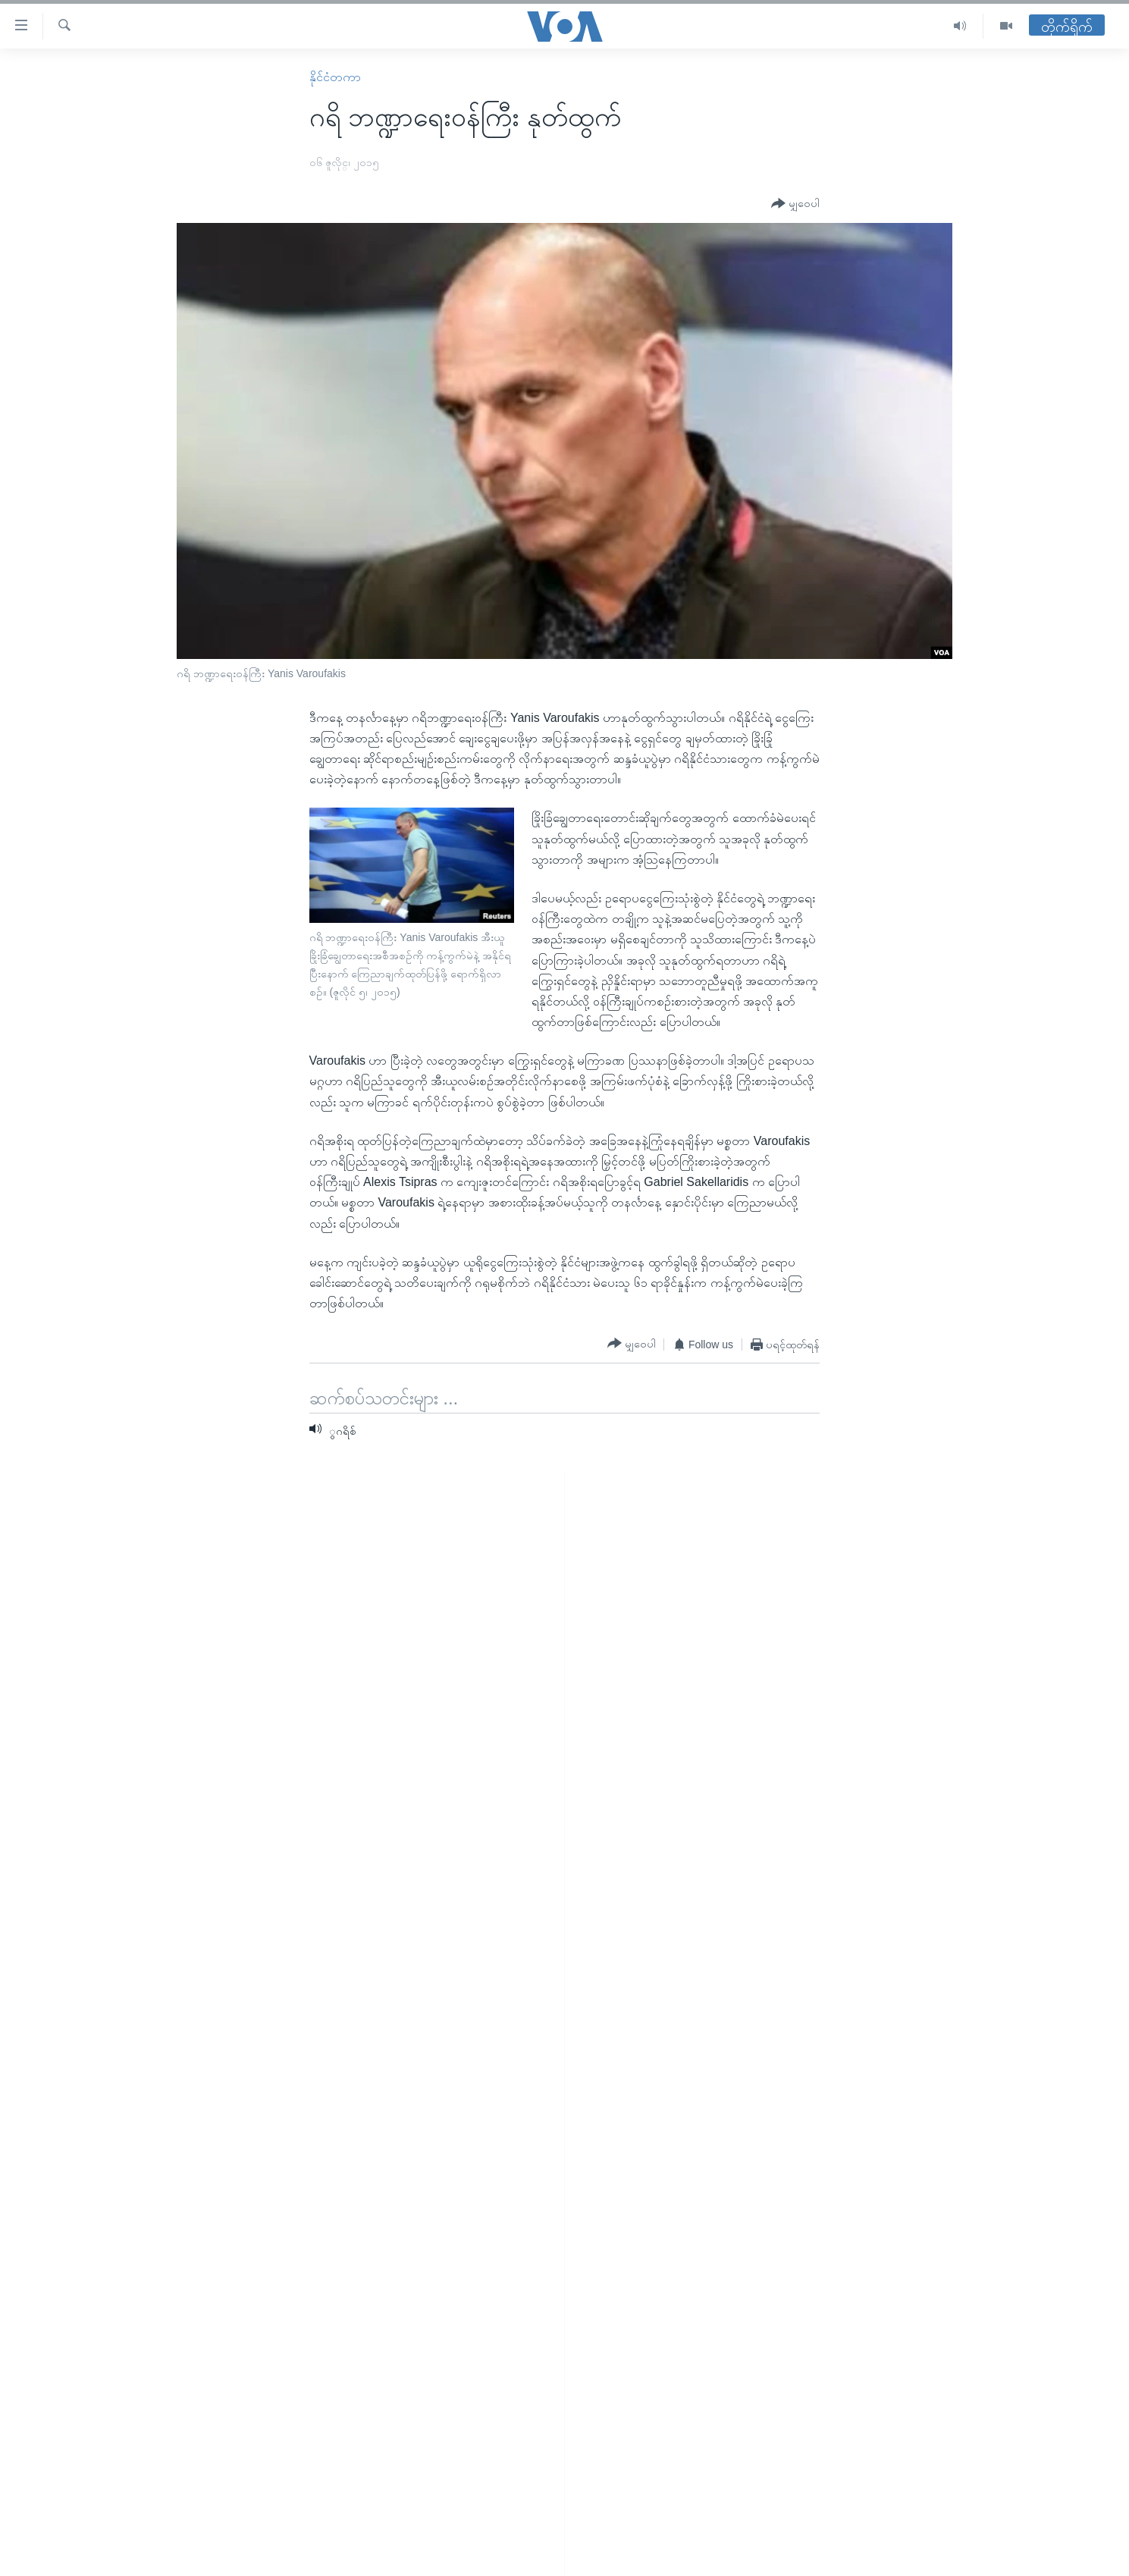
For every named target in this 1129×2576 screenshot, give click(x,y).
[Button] (795, 204)
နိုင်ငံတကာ (335, 77)
